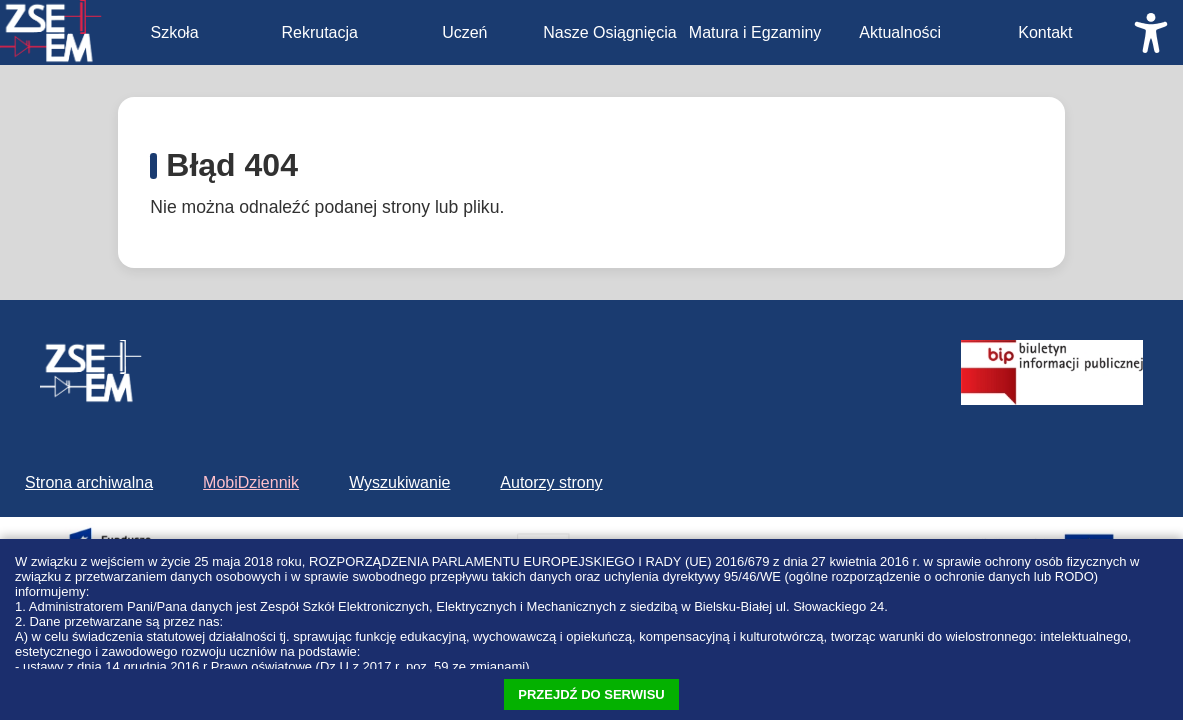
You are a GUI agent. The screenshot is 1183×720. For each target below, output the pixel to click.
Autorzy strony (551, 482)
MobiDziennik (251, 482)
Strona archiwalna (89, 482)
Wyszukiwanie (399, 482)
